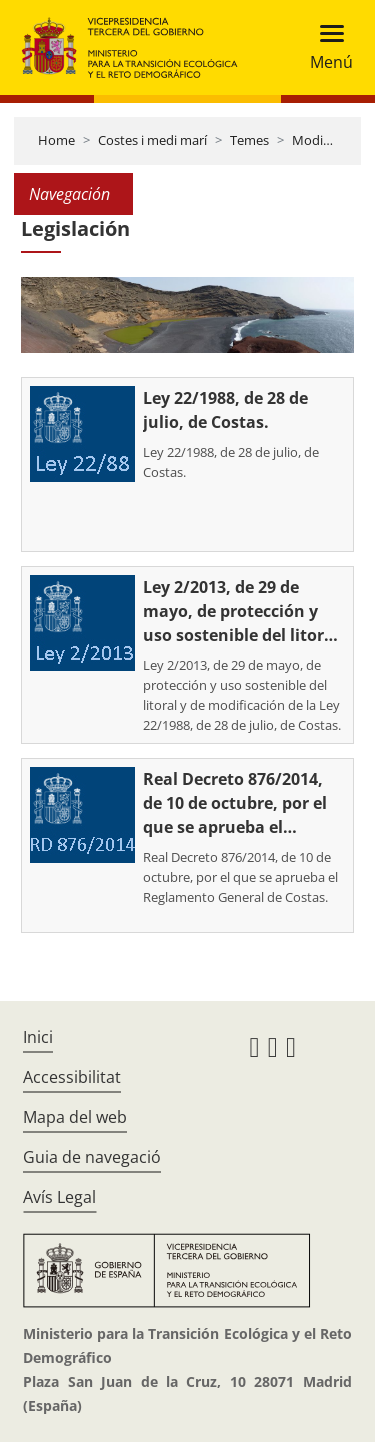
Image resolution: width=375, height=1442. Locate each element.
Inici (38, 1037)
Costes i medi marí (152, 140)
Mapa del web (75, 1117)
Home (56, 140)
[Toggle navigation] (325, 47)
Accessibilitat (72, 1077)
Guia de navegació (92, 1157)
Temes (249, 140)
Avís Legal (59, 1197)
